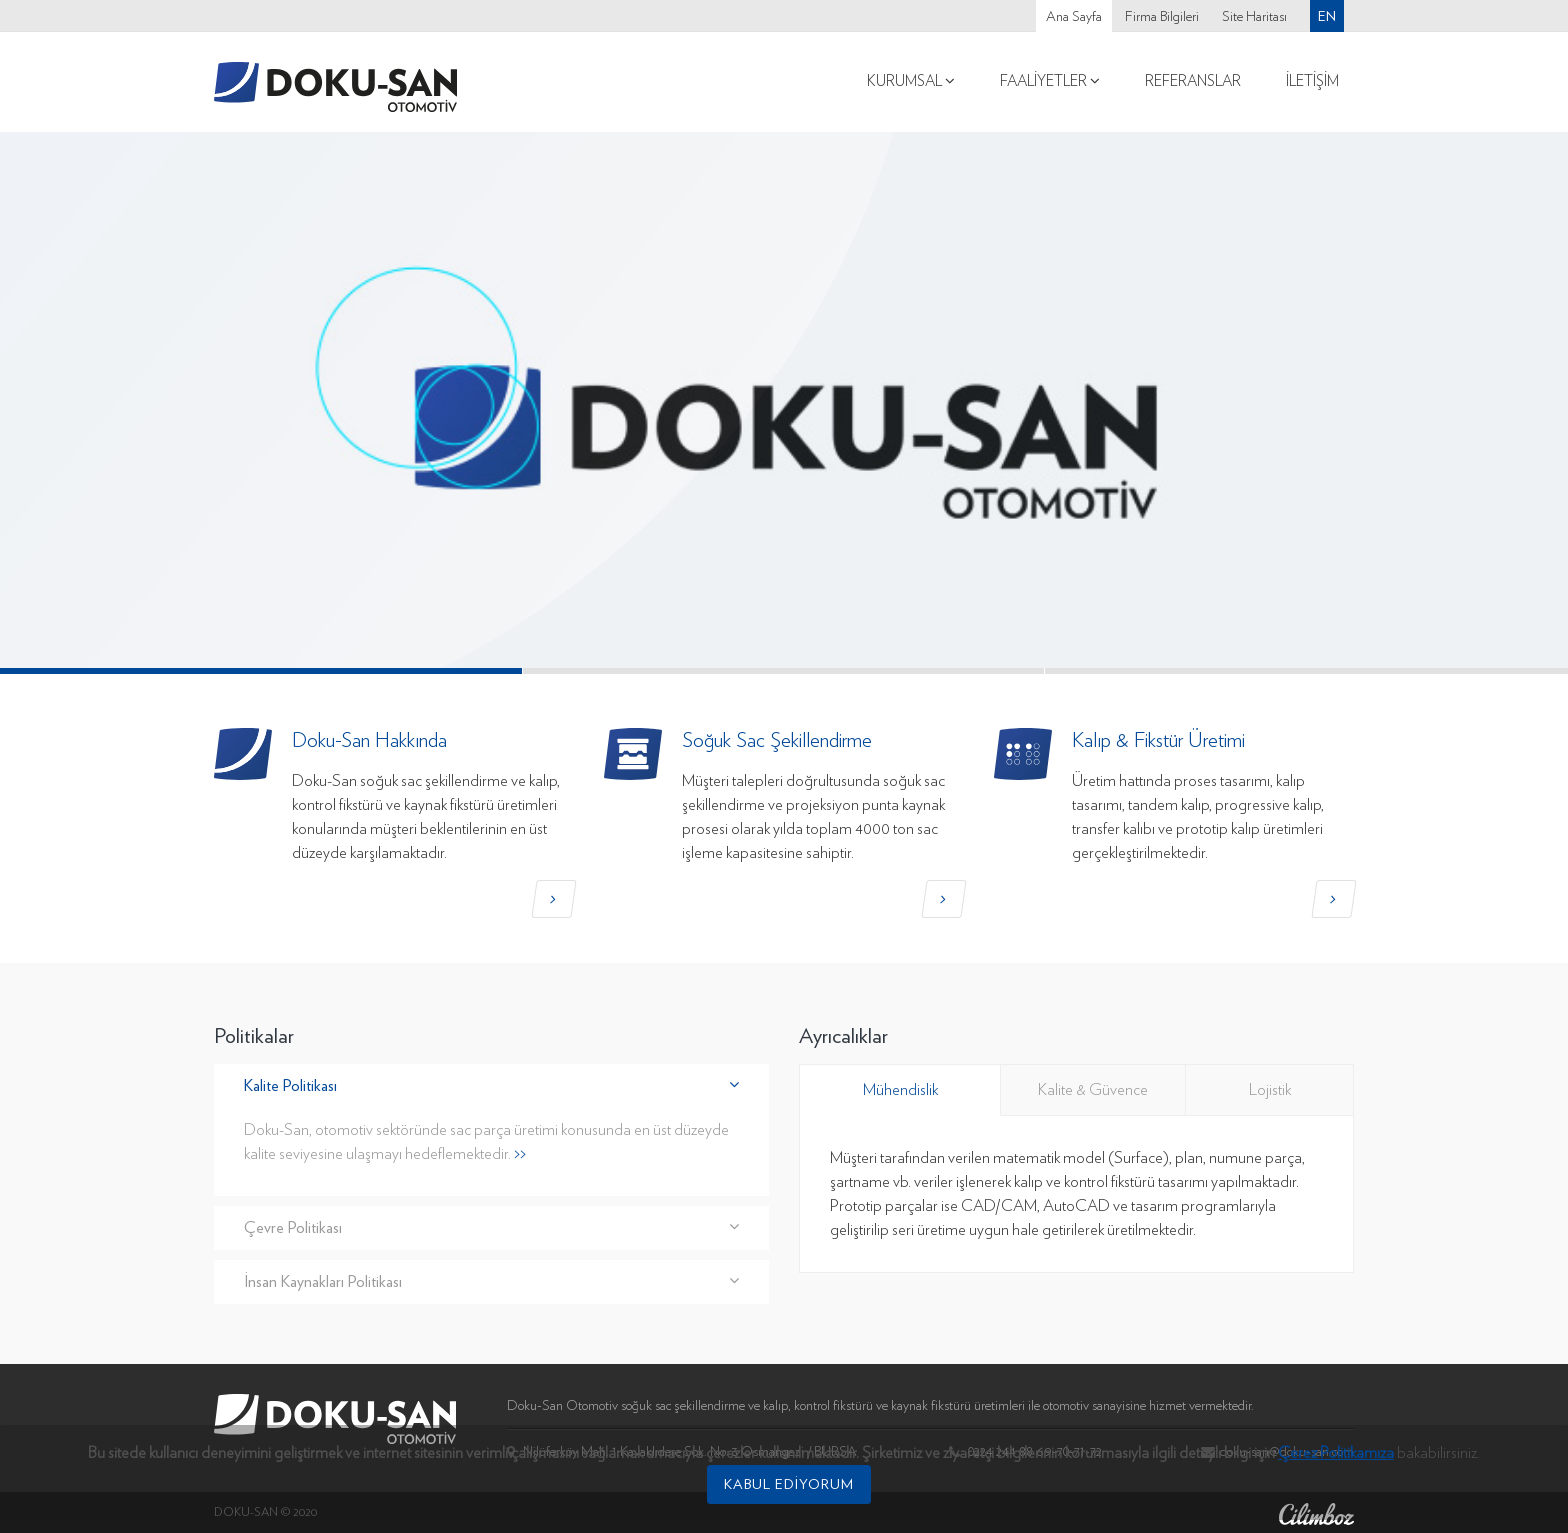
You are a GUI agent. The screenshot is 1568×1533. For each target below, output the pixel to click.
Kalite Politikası (491, 1085)
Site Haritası (1254, 17)
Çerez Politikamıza (1336, 1446)
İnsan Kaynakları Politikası (491, 1281)
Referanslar (1193, 81)
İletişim (1312, 81)
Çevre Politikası (491, 1227)
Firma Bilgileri (1162, 17)
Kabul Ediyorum (789, 1477)
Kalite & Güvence (1093, 1090)
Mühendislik (900, 1090)
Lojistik (1270, 1090)
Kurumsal (911, 81)
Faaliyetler (1050, 81)
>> (520, 1154)
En (1327, 16)
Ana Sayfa (1074, 17)
